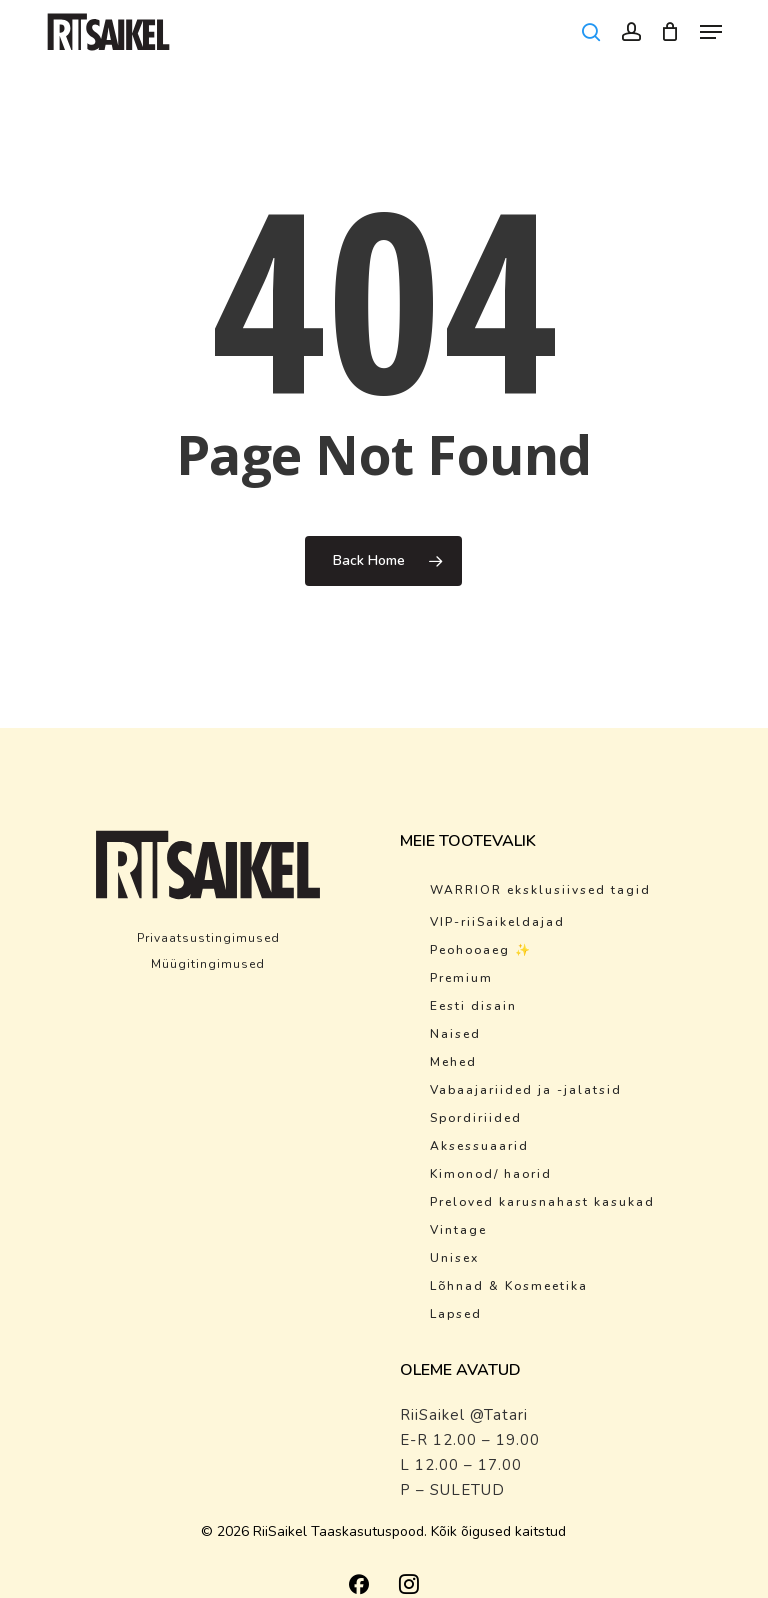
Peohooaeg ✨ (481, 950)
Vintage (458, 1230)
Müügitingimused (208, 964)
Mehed (453, 1062)
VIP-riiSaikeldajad (497, 922)
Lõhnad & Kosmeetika (509, 1286)
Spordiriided (476, 1118)
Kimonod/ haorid (491, 1174)
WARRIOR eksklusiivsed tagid (540, 890)
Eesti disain (473, 1006)
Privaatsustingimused (208, 938)
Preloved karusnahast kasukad (542, 1202)
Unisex (454, 1258)
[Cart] (670, 32)
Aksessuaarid (479, 1146)
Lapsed (456, 1314)
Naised (455, 1034)
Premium (461, 978)
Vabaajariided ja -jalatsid (526, 1090)
